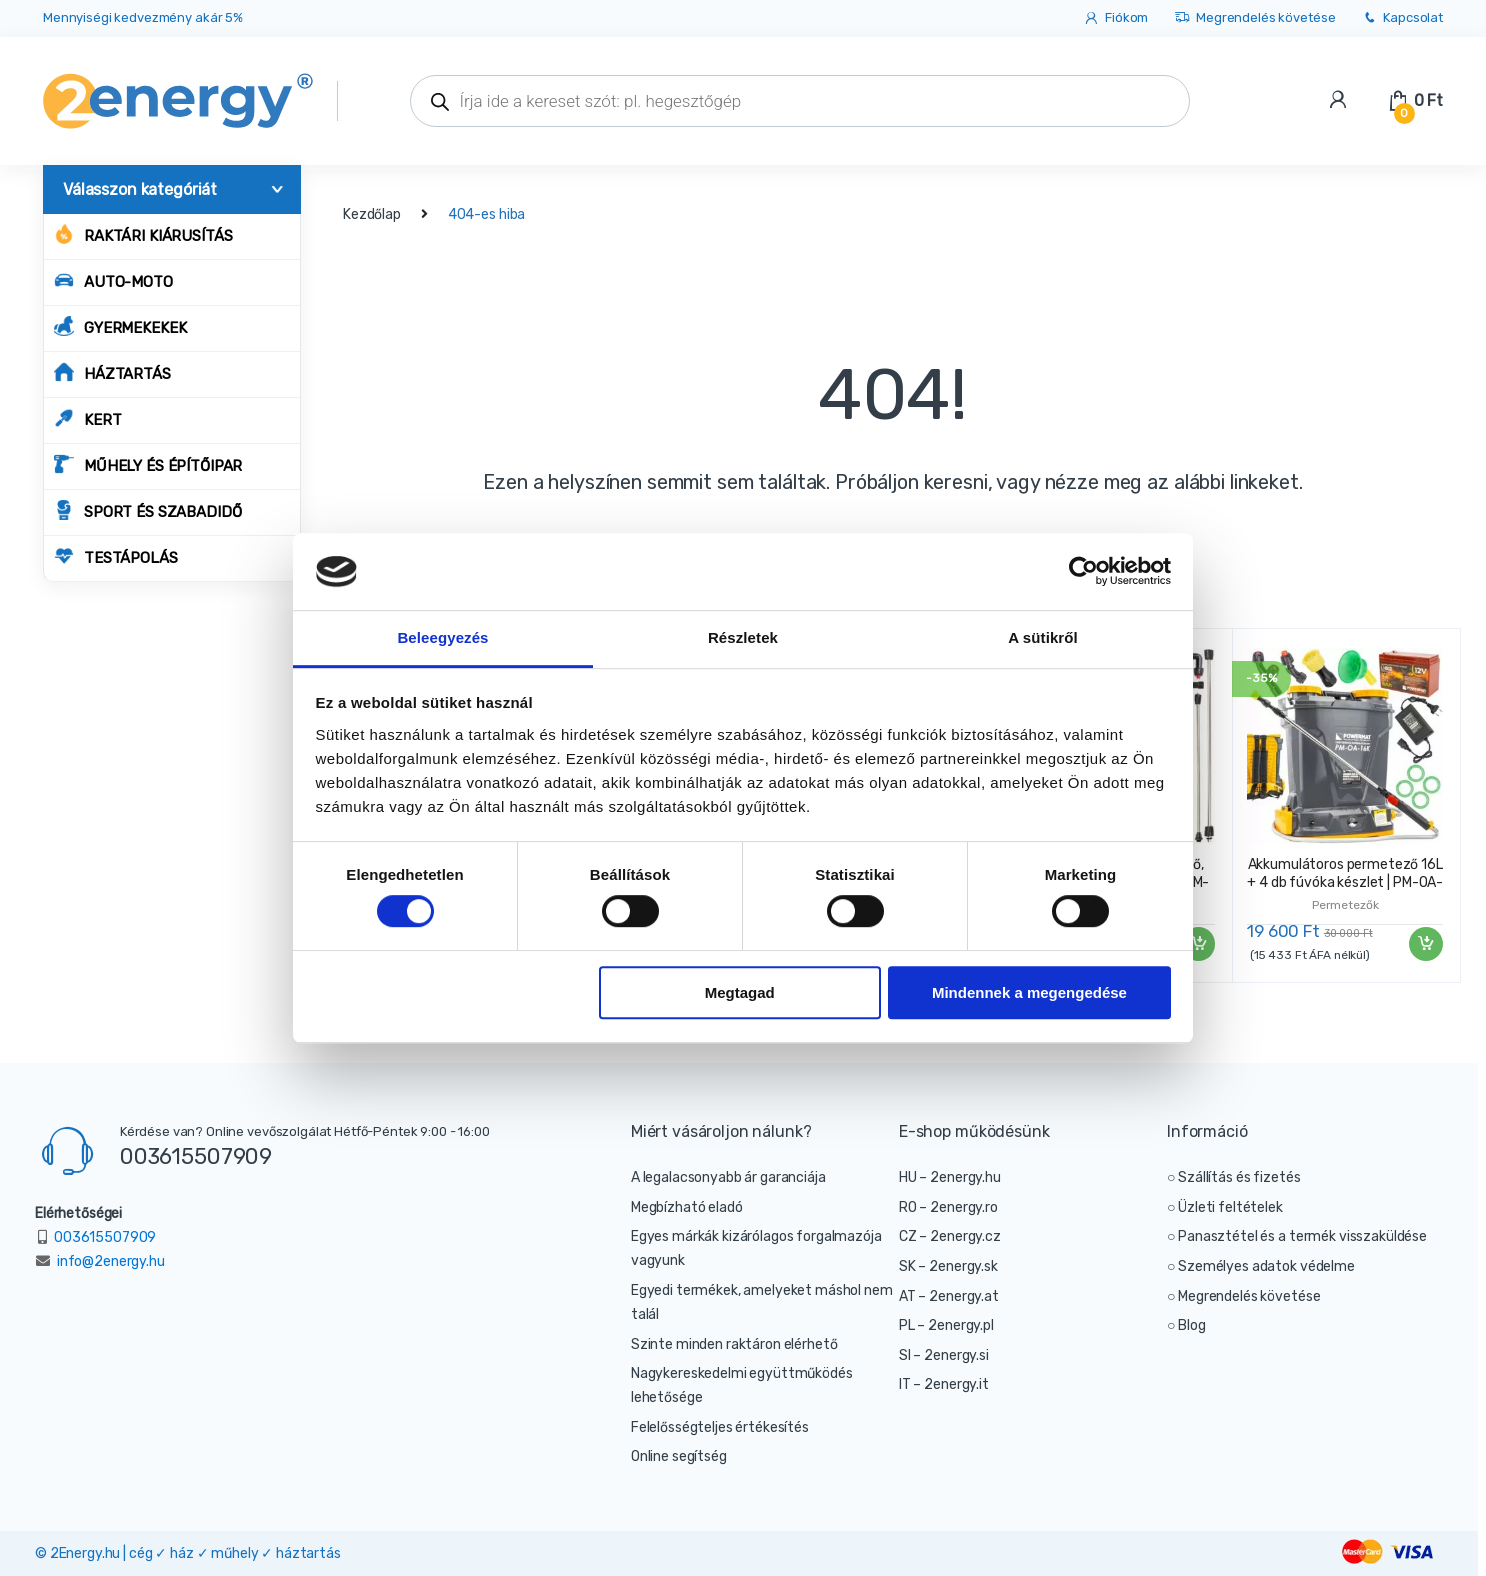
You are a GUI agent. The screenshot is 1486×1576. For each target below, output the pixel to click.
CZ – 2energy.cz (950, 1236)
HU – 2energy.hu (950, 1177)
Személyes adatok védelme (1266, 1266)
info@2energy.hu (111, 1261)
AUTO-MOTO (113, 280)
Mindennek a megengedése (1029, 992)
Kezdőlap (372, 214)
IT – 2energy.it (944, 1384)
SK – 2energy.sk (948, 1266)
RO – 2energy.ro (948, 1207)
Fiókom (1115, 18)
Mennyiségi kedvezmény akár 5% (143, 17)
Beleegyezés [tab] (442, 637)
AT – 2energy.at (949, 1296)
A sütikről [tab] (1043, 637)
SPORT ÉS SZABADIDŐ (147, 510)
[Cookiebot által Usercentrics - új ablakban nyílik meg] (1083, 572)
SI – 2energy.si (944, 1355)
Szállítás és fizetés (1239, 1177)
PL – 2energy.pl (946, 1325)
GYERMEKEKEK (120, 326)
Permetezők (1345, 905)
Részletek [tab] (743, 637)
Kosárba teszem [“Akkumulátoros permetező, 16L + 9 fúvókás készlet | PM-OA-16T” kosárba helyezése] (1197, 944)
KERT (87, 418)
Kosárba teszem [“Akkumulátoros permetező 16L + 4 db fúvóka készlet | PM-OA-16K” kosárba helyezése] (1425, 944)
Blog (1191, 1325)
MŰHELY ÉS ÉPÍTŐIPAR (148, 464)
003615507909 (196, 1156)
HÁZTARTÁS (112, 372)
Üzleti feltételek (1230, 1207)
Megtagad (740, 992)
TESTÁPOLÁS (116, 556)
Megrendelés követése (1254, 18)
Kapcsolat (1402, 18)
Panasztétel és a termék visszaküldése (1302, 1236)
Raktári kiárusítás (143, 234)
